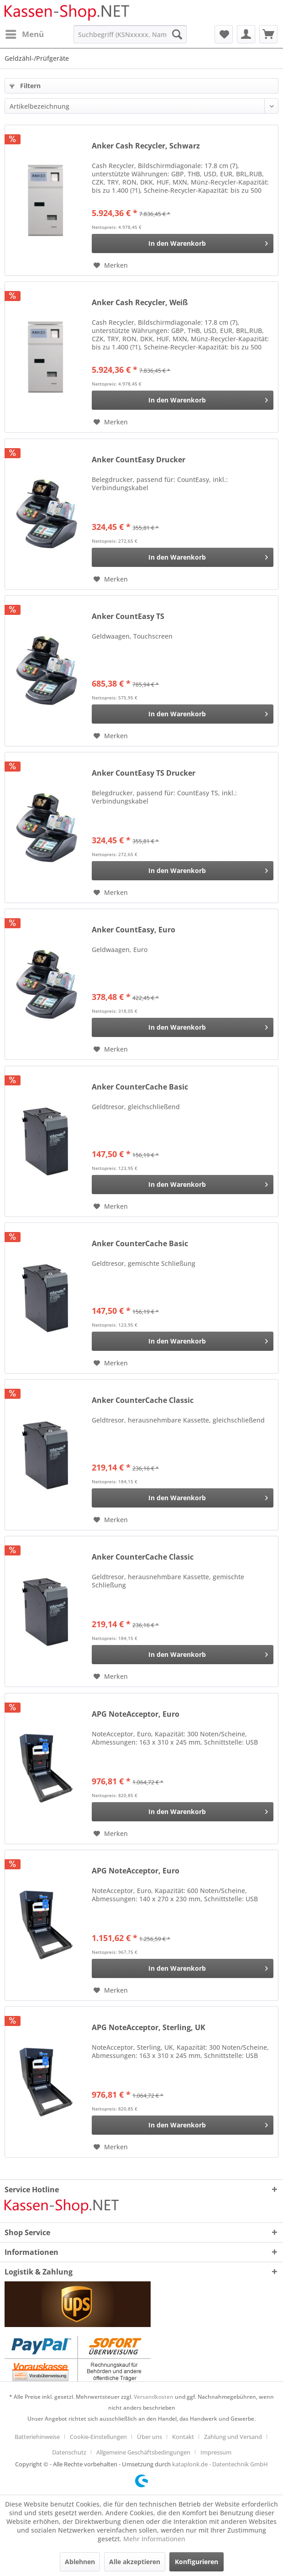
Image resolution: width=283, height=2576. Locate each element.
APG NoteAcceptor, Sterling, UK (148, 2027)
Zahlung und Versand (233, 2437)
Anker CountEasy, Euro (133, 930)
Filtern (25, 85)
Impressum (215, 2452)
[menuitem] (24, 34)
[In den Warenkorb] (182, 243)
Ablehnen (80, 2561)
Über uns (149, 2437)
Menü (24, 33)
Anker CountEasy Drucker (138, 460)
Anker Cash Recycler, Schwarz (146, 146)
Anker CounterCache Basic (140, 1087)
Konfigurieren (196, 2561)
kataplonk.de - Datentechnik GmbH (220, 2464)
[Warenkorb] (268, 34)
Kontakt (183, 2437)
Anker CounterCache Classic (143, 1400)
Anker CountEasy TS (128, 616)
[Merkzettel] (224, 34)
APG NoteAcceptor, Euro (135, 1714)
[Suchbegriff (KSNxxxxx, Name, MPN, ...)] (130, 34)
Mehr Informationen (154, 2538)
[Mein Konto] (246, 34)
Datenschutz (69, 2452)
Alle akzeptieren (134, 2561)
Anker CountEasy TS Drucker (143, 773)
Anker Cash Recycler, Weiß (140, 302)
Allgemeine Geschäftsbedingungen (143, 2452)
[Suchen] (177, 34)
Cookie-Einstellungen (98, 2437)
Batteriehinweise (37, 2437)
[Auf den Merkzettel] (111, 265)
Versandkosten (153, 2397)
